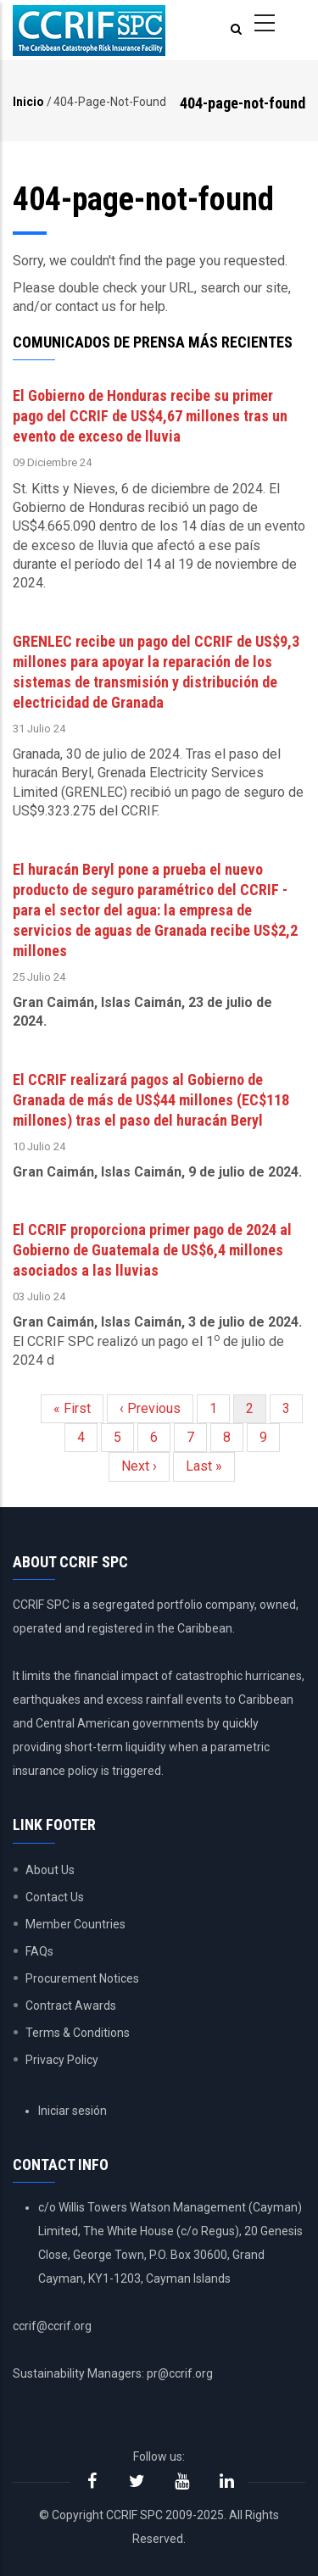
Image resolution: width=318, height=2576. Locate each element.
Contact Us (54, 1897)
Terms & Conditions (77, 2032)
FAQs (39, 1951)
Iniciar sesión (72, 2110)
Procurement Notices (82, 1978)
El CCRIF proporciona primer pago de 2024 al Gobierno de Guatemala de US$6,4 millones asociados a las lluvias (152, 1250)
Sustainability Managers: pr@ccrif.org (113, 2373)
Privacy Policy (61, 2060)
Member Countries (75, 1924)
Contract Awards (70, 2005)
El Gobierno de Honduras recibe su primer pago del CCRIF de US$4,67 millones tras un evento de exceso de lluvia (150, 416)
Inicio (28, 101)
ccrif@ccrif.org (52, 2326)
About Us (50, 1870)
